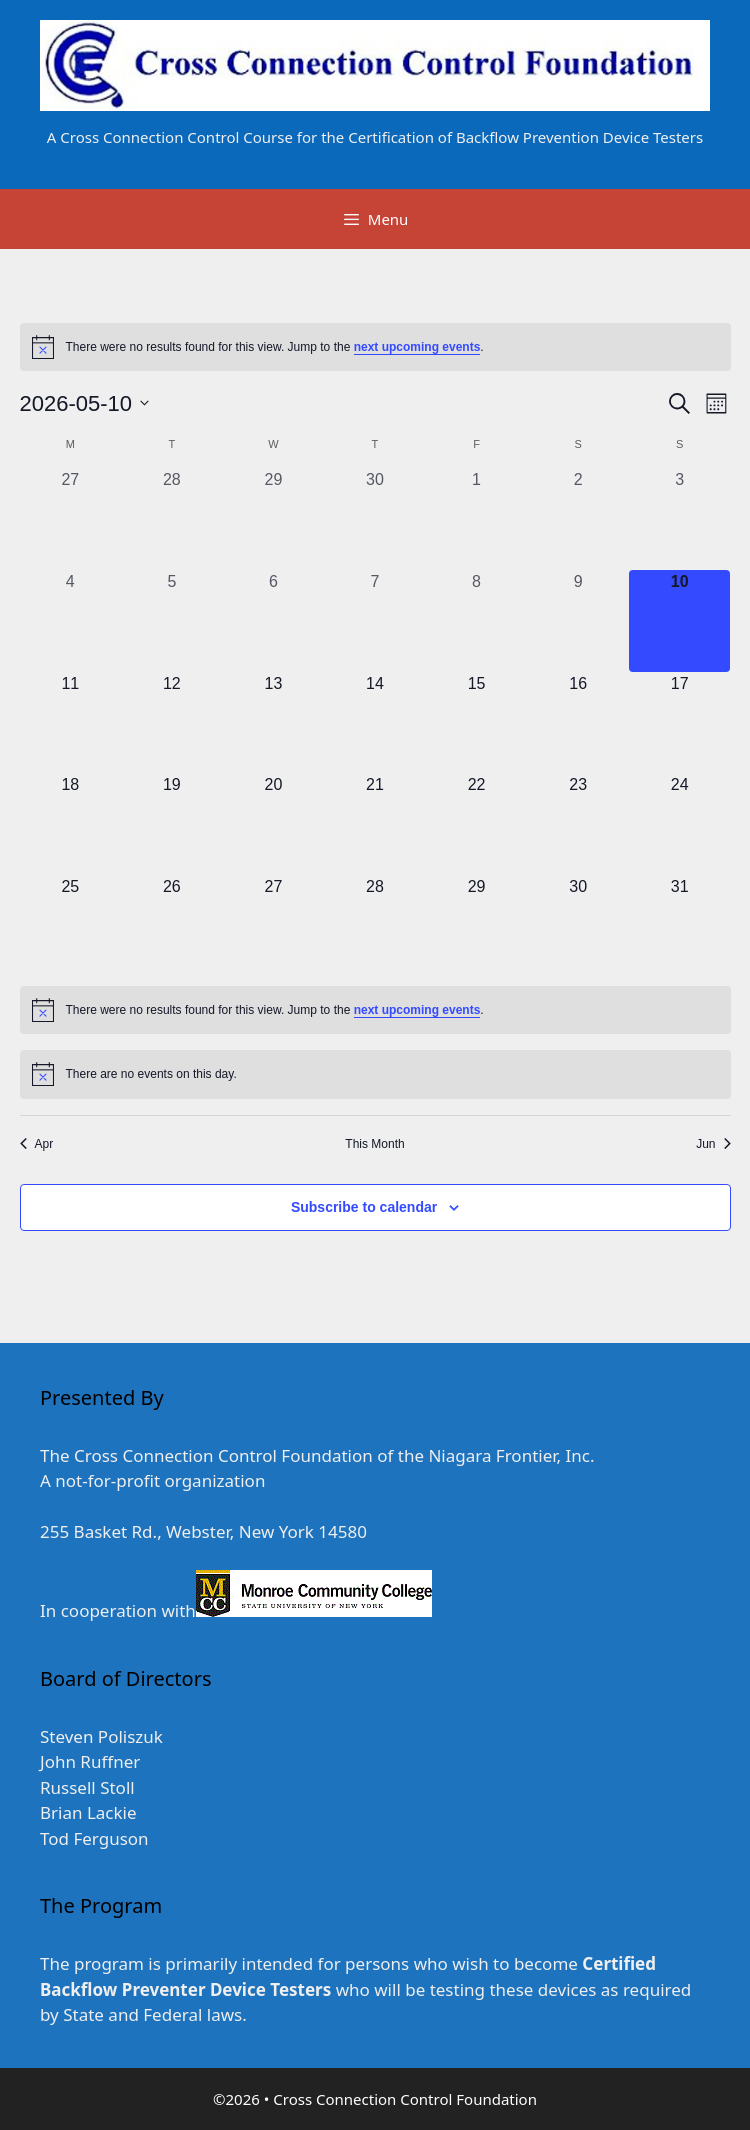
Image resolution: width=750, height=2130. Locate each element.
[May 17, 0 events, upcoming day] (680, 723)
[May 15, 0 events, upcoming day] (477, 723)
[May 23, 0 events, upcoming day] (578, 824)
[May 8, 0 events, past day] (477, 621)
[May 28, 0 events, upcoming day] (375, 926)
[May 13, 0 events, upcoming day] (274, 723)
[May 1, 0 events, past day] (477, 519)
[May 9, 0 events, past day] (578, 621)
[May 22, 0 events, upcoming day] (477, 824)
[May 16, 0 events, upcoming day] (578, 723)
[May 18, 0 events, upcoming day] (71, 824)
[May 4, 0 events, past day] (71, 621)
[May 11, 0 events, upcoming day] (71, 723)
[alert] (375, 347)
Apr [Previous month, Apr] (37, 1144)
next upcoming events (417, 347)
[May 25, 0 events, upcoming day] (71, 926)
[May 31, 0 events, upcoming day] (680, 926)
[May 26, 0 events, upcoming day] (172, 926)
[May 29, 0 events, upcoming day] (477, 926)
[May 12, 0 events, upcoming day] (172, 723)
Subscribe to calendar (364, 1207)
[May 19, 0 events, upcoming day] (172, 824)
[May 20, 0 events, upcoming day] (274, 824)
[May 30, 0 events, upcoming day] (578, 926)
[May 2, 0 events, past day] (578, 519)
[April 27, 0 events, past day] (71, 519)
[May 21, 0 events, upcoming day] (375, 824)
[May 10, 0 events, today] (680, 621)
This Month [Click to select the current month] (374, 1144)
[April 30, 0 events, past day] (375, 519)
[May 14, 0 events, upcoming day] (375, 723)
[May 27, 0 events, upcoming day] (274, 926)
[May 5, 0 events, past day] (172, 621)
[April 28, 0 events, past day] (172, 519)
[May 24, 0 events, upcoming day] (680, 824)
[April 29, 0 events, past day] (274, 519)
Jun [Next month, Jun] (713, 1144)
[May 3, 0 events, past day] (680, 519)
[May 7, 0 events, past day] (375, 621)
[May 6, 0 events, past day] (274, 621)
